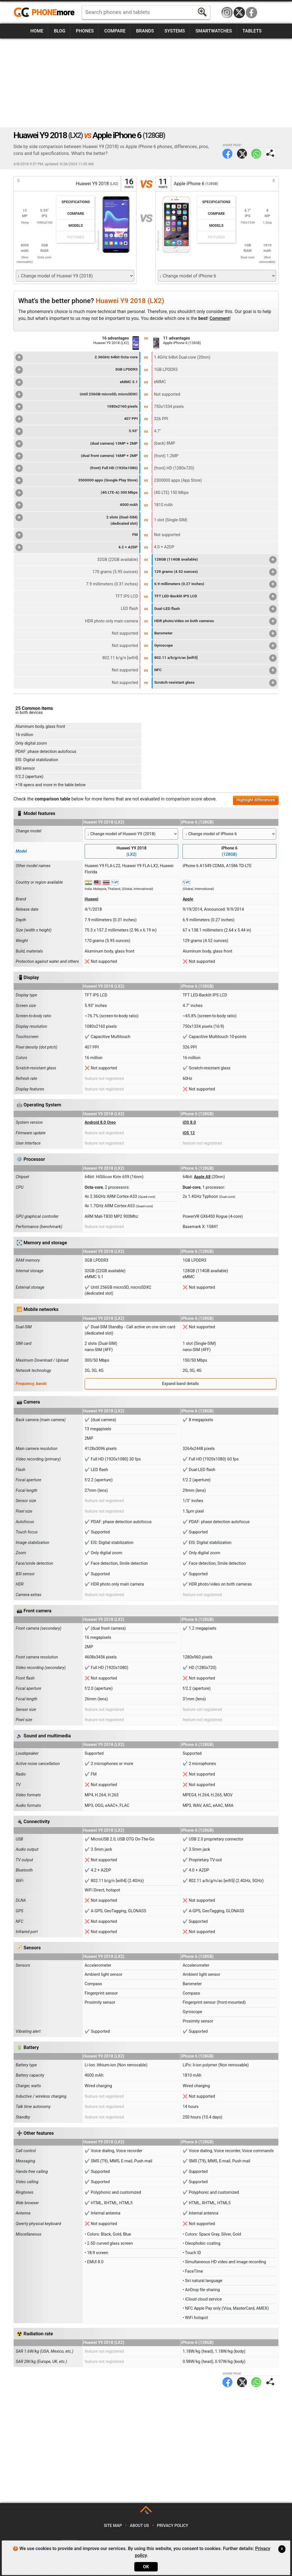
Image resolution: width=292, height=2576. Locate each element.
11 (163, 183)
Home (37, 31)
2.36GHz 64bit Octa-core (76, 357)
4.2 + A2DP (76, 547)
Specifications (76, 202)
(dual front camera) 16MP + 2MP (76, 456)
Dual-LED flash (215, 609)
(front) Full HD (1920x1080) (76, 468)
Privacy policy (172, 2525)
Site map (113, 2525)
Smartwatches (213, 31)
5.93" (76, 431)
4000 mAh (76, 505)
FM (76, 535)
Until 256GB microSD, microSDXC (76, 394)
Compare (114, 31)
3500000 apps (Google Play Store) (76, 480)
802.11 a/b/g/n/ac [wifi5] (215, 658)
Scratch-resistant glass (215, 683)
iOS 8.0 (189, 1122)
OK (146, 2566)
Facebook (251, 12)
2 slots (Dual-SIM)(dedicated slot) (76, 520)
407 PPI (76, 419)
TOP (146, 2512)
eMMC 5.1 (76, 382)
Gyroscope (215, 645)
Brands (145, 31)
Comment (220, 318)
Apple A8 (202, 1176)
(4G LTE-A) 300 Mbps (76, 493)
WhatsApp (256, 154)
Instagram (227, 12)
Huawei (91, 899)
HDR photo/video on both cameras (215, 621)
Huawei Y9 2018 (131, 851)
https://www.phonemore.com (45, 12)
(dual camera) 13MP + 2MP (76, 444)
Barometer (215, 633)
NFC (215, 670)
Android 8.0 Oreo (100, 1122)
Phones (85, 31)
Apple (187, 899)
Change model (28, 831)
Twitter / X (239, 12)
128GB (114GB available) (215, 559)
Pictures (75, 237)
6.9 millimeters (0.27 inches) (215, 584)
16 (128, 183)
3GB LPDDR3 (76, 369)
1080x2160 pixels (76, 406)
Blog (59, 31)
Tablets (251, 31)
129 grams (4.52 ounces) (215, 572)
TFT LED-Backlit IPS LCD (215, 596)
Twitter (242, 154)
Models (75, 225)
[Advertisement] (146, 83)
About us (139, 2525)
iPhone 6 (229, 851)
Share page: (270, 154)
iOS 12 (188, 1133)
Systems (175, 31)
